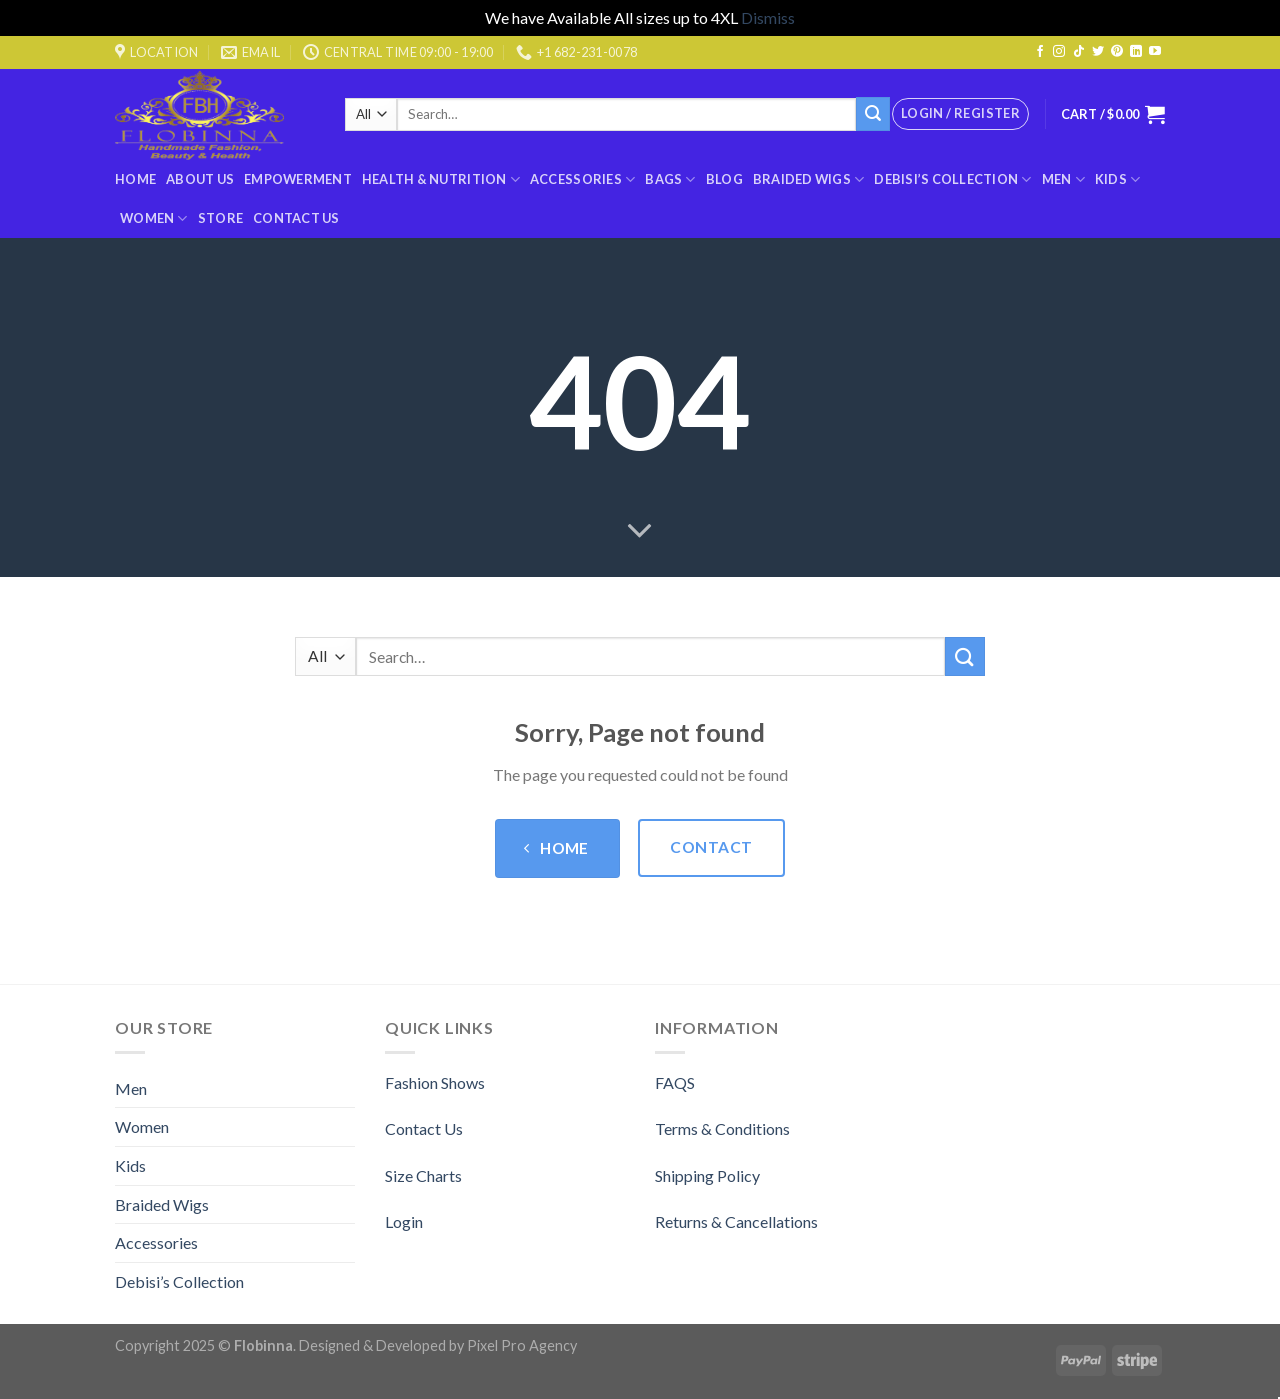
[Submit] (873, 114)
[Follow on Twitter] (1098, 52)
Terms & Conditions (722, 1128)
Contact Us (296, 218)
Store (220, 218)
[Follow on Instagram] (1059, 52)
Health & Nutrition (441, 179)
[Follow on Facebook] (1040, 52)
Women (154, 218)
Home (135, 179)
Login (404, 1221)
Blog (724, 179)
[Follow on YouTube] (1155, 52)
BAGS (670, 179)
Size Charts (423, 1175)
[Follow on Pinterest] (1117, 52)
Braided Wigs (809, 179)
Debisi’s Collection (952, 179)
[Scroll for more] (640, 532)
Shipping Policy (707, 1175)
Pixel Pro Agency (522, 1345)
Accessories (582, 179)
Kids (1117, 179)
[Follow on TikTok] (1079, 52)
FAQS (675, 1082)
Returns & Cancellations (736, 1221)
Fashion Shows (435, 1082)
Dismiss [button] (768, 17)
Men (1063, 179)
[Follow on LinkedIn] (1136, 52)
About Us (200, 179)
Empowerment (298, 179)
